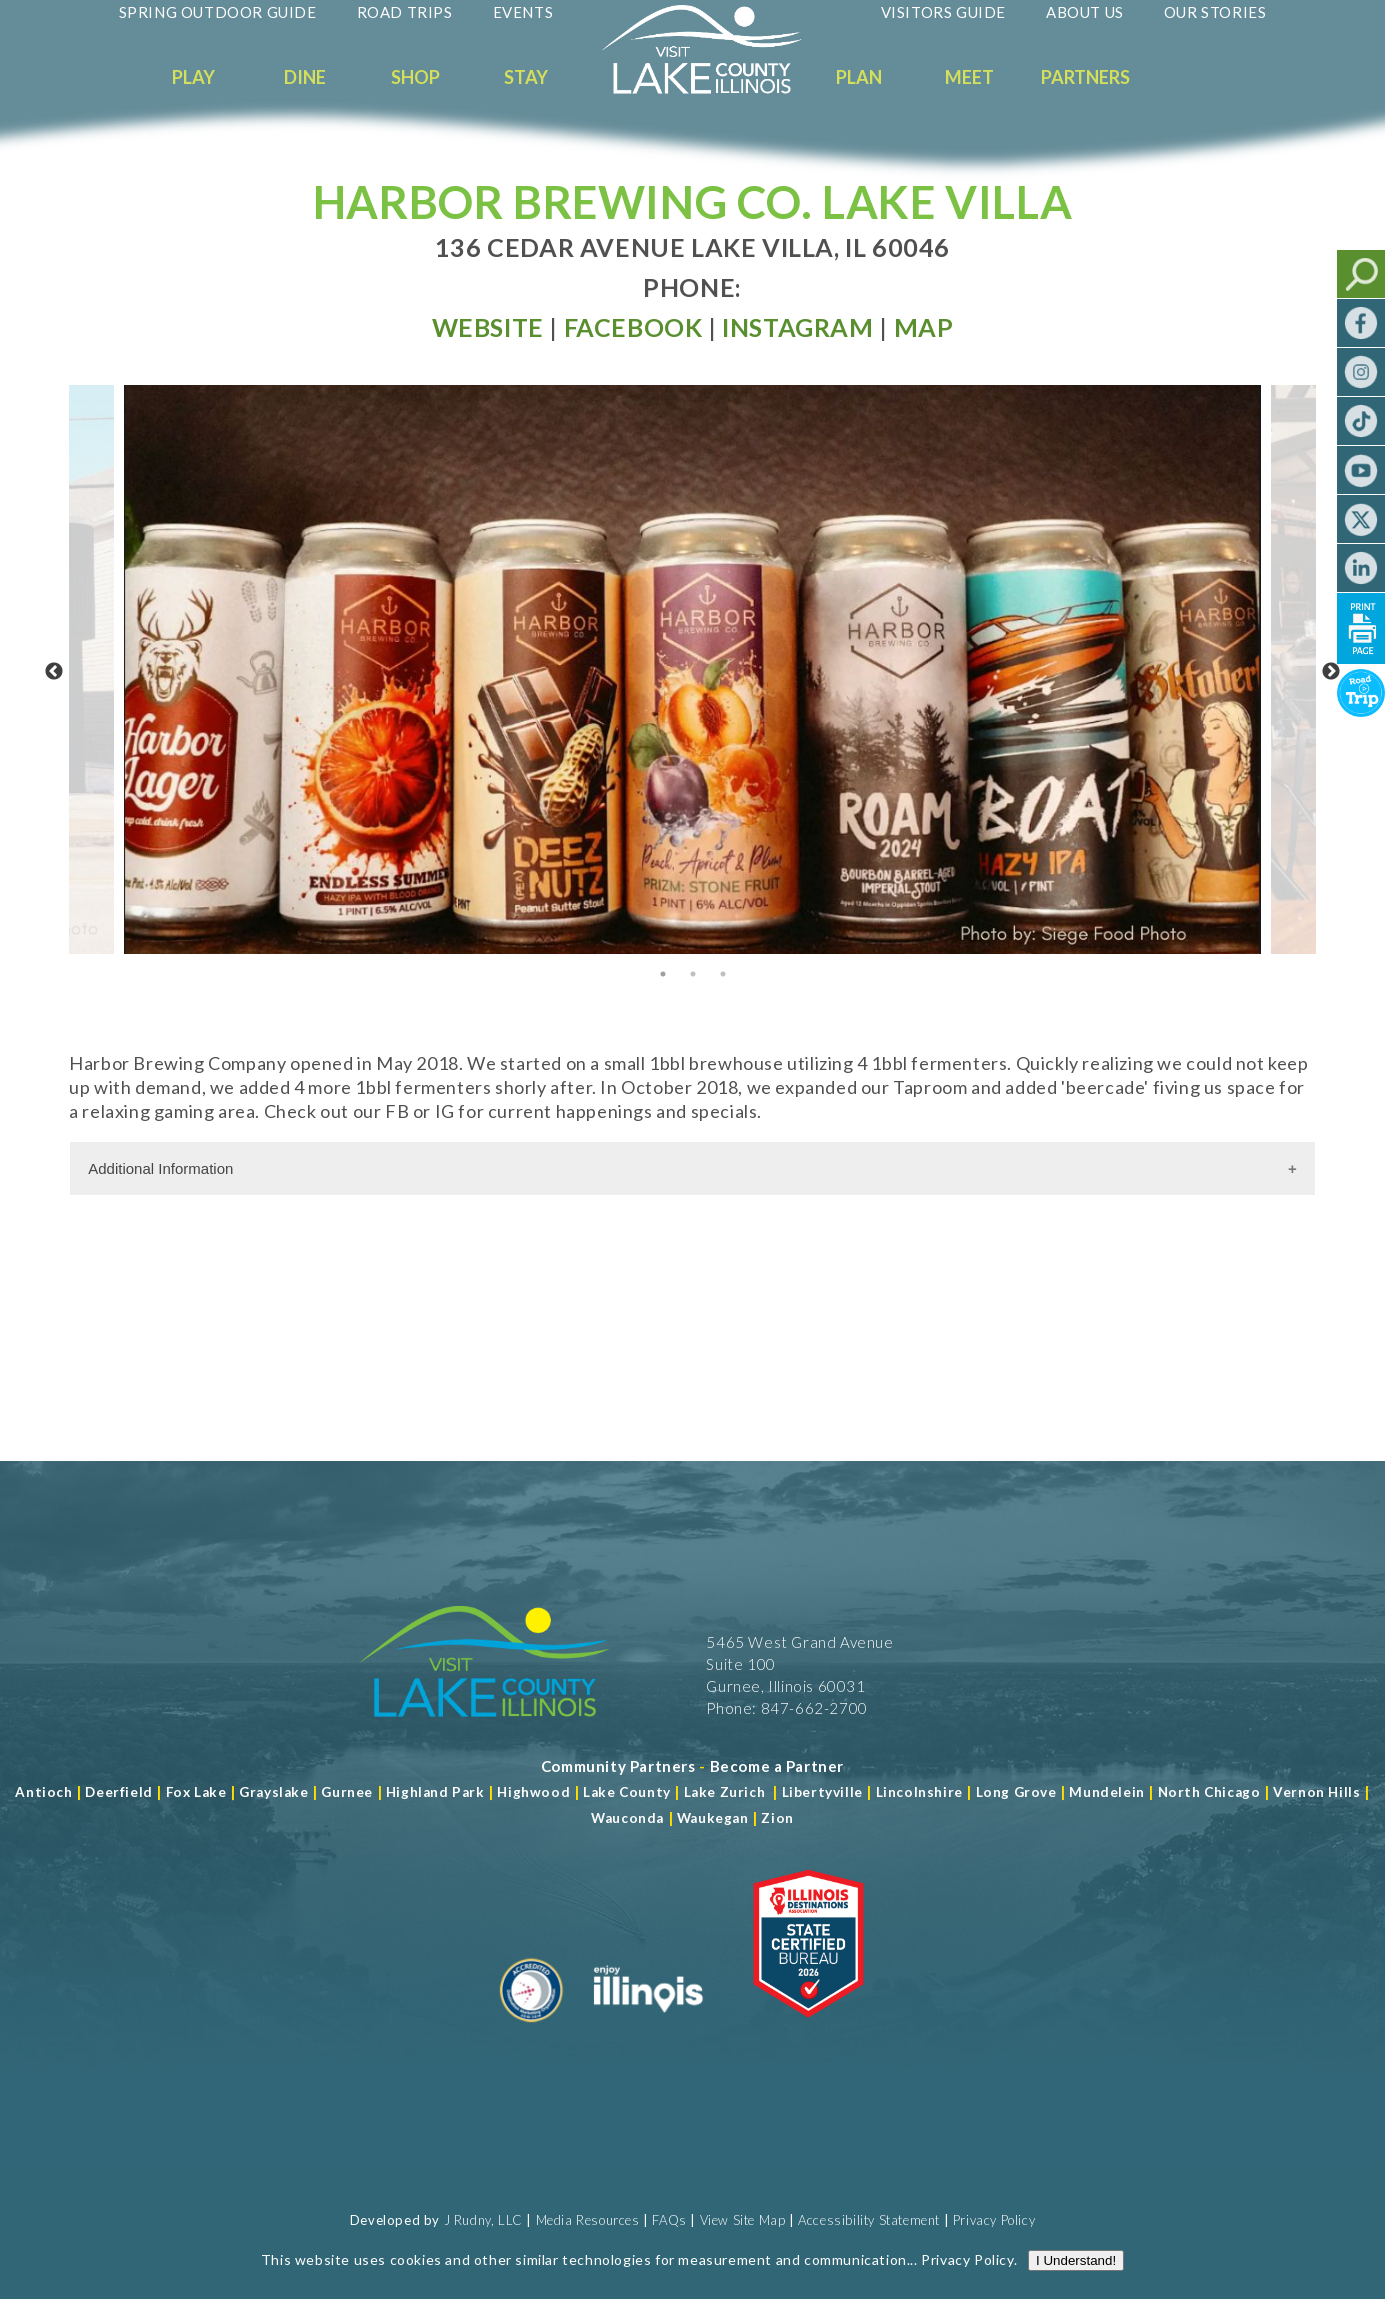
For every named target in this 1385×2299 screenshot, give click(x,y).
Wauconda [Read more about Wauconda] (627, 1818)
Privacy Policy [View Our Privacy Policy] (994, 2220)
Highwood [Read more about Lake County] (533, 1792)
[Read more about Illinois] (648, 2030)
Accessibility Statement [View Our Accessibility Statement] (869, 2220)
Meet (969, 77)
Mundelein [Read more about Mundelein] (1106, 1792)
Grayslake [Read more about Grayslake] (273, 1792)
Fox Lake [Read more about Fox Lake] (196, 1792)
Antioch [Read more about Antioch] (43, 1792)
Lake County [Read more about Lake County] (625, 1792)
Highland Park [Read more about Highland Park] (435, 1792)
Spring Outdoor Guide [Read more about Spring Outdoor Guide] (218, 12)
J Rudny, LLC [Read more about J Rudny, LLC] (483, 2220)
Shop (415, 77)
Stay (526, 77)
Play (193, 77)
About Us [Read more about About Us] (1085, 12)
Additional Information (160, 1168)
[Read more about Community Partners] (618, 1766)
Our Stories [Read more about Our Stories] (1215, 12)
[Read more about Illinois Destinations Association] (808, 2030)
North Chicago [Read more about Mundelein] (1209, 1792)
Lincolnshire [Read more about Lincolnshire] (919, 1792)
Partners (1085, 77)
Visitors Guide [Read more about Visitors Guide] (943, 12)
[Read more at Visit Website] (488, 327)
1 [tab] (663, 974)
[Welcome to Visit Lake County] (717, 89)
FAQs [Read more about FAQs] (669, 2220)
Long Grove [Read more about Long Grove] (1016, 1792)
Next (1331, 672)
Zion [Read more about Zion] (777, 1818)
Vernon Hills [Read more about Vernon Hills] (1316, 1792)
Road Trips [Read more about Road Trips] (405, 12)
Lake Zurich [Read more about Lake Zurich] (725, 1792)
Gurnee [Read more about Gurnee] (347, 1792)
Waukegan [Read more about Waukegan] (713, 1818)
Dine (305, 77)
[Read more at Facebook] (633, 327)
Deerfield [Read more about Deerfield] (118, 1792)
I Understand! (1076, 2260)
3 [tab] (723, 974)
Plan (859, 77)
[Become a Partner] (777, 1766)
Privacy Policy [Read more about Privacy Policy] (967, 2259)
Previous (54, 672)
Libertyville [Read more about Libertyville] (822, 1792)
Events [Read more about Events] (523, 12)
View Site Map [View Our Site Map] (743, 2220)
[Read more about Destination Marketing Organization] (532, 2030)
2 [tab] (693, 974)
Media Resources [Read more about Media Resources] (588, 2220)
